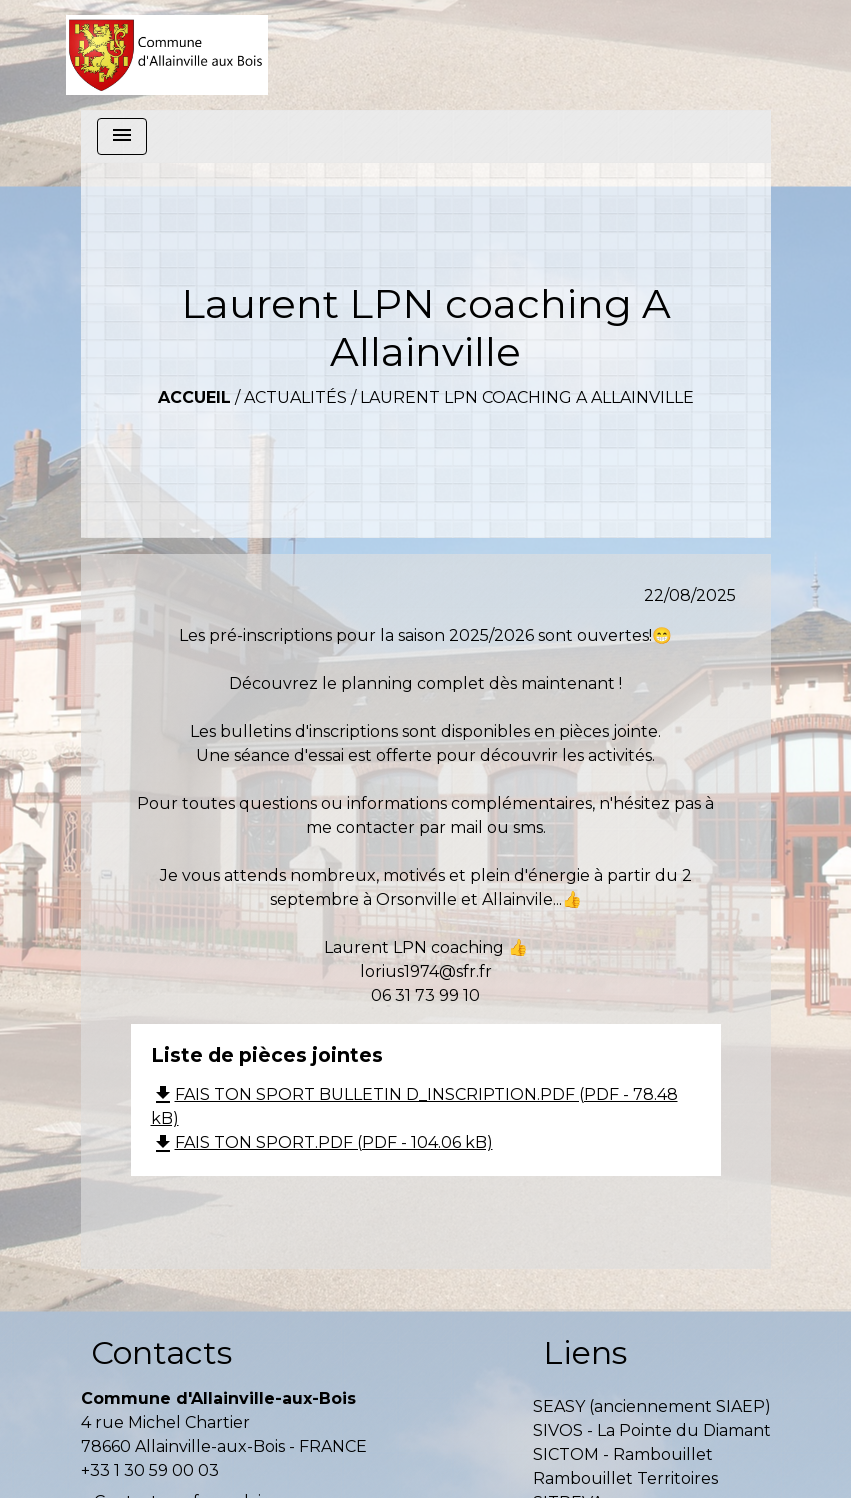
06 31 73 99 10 (425, 995)
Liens (585, 1352)
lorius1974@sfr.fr (426, 971)
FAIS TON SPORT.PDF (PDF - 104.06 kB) (322, 1142)
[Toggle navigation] (122, 136)
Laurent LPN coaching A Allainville (527, 397)
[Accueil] (167, 55)
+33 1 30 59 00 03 (150, 1470)
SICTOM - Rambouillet (623, 1454)
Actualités (295, 397)
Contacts (161, 1352)
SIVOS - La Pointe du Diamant (652, 1430)
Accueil (194, 397)
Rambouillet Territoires (625, 1478)
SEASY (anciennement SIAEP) (652, 1406)
